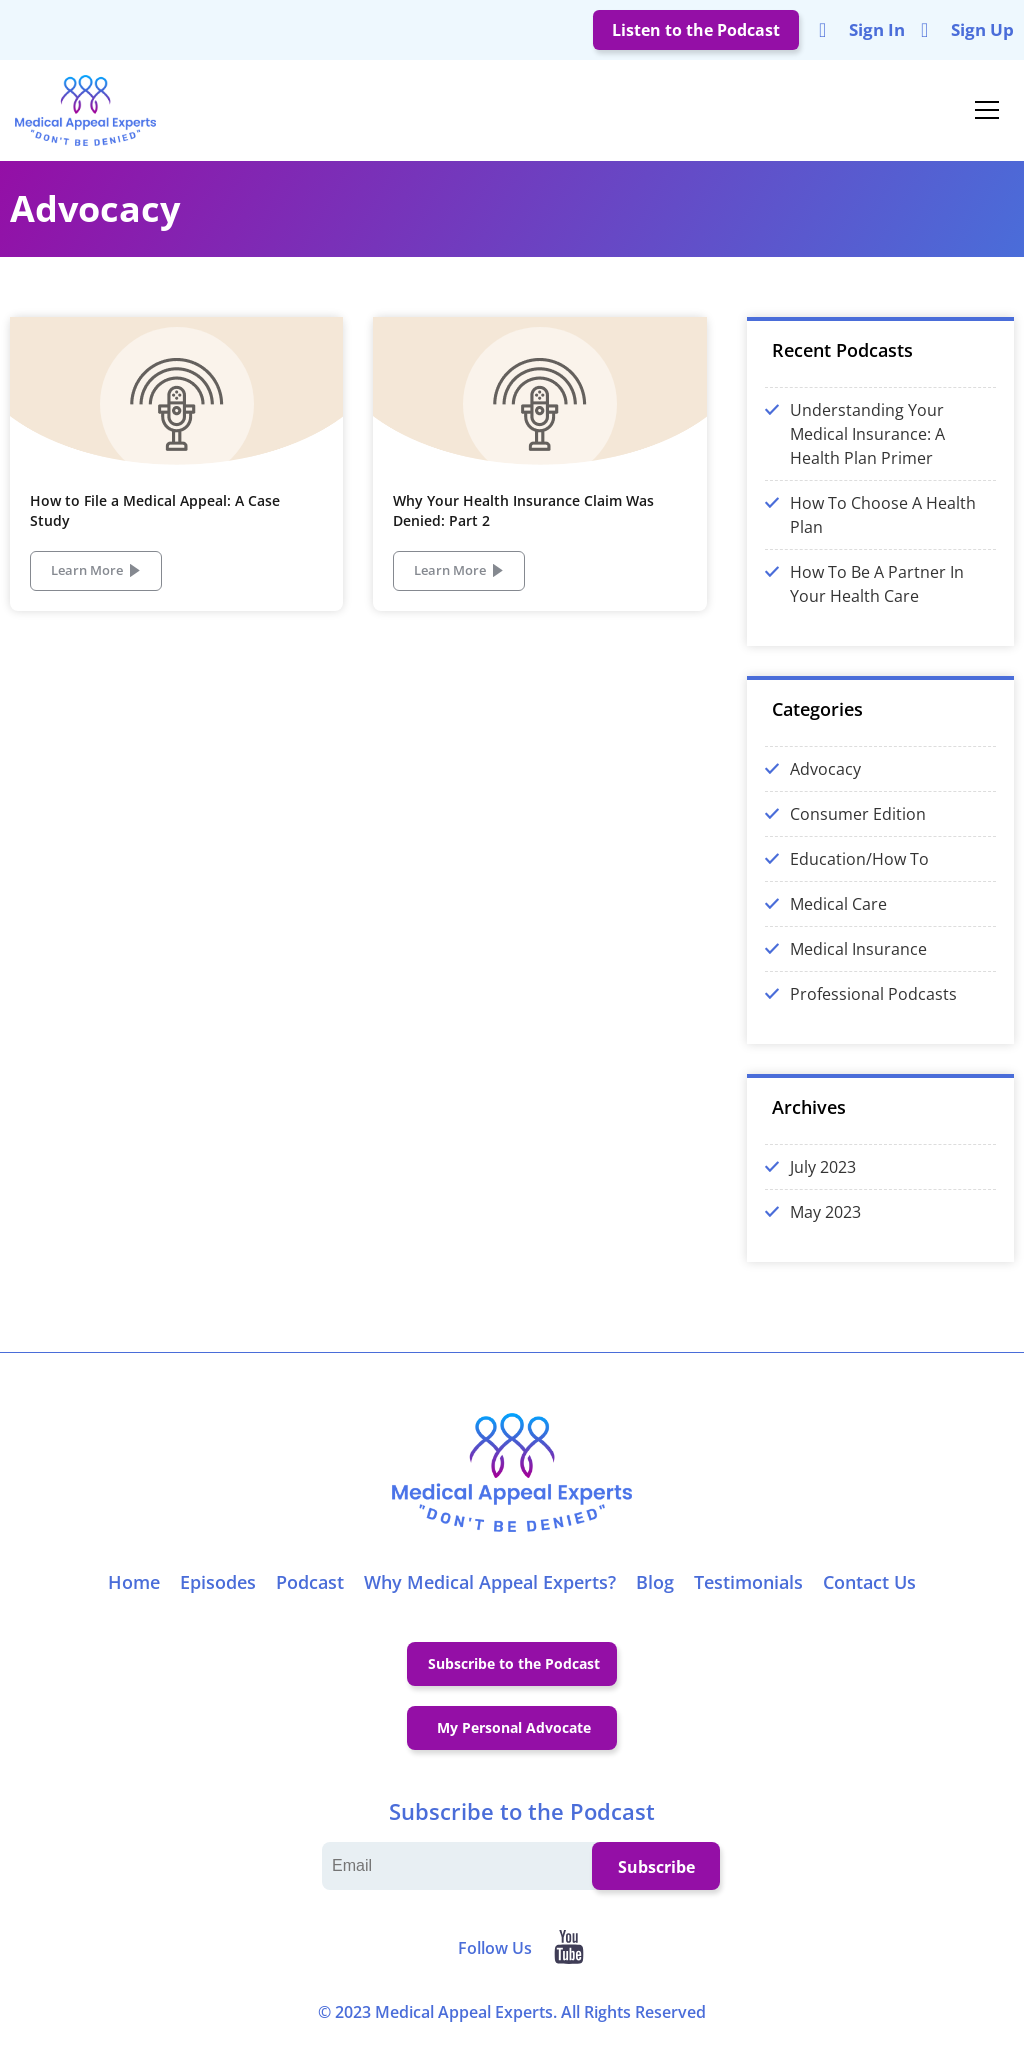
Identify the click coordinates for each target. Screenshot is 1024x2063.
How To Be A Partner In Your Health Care (877, 597)
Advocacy (825, 782)
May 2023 (825, 1225)
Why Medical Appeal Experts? (490, 1595)
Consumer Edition (858, 827)
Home (134, 1595)
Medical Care (838, 917)
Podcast (310, 1595)
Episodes (218, 1595)
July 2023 (823, 1180)
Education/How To (859, 872)
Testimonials (748, 1595)
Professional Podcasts (873, 1007)
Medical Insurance (858, 962)
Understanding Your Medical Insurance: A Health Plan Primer (867, 447)
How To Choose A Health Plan (883, 528)
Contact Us (869, 1595)
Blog (655, 1595)
